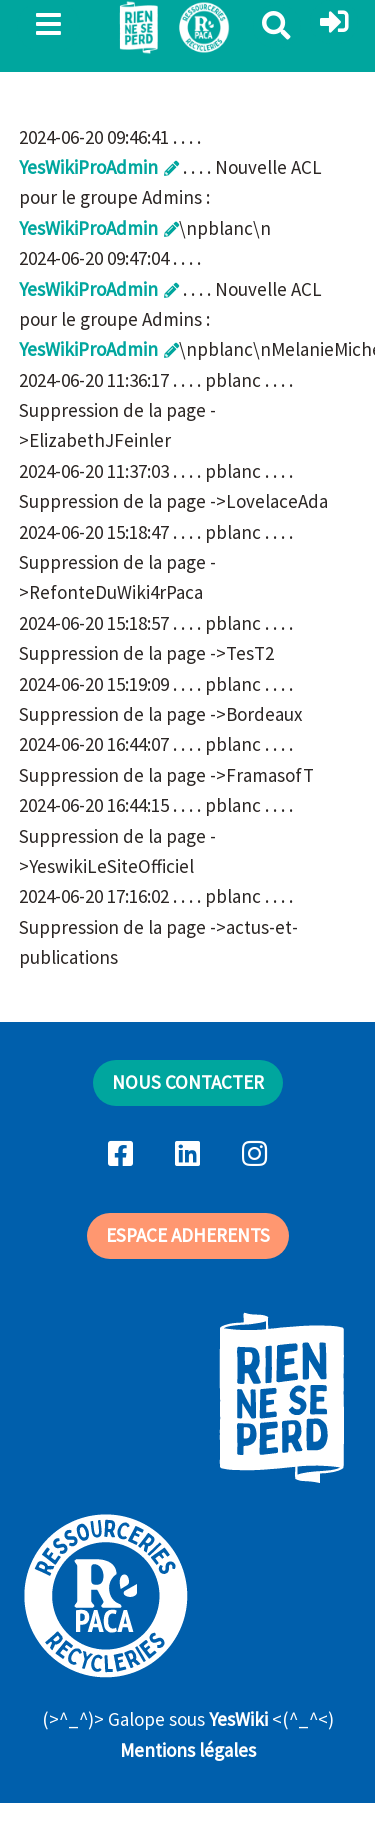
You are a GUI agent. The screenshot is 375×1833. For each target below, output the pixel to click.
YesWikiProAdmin (88, 167)
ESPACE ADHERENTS (188, 1235)
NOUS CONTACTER (188, 1082)
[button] (334, 22)
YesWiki (238, 1719)
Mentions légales (188, 1750)
